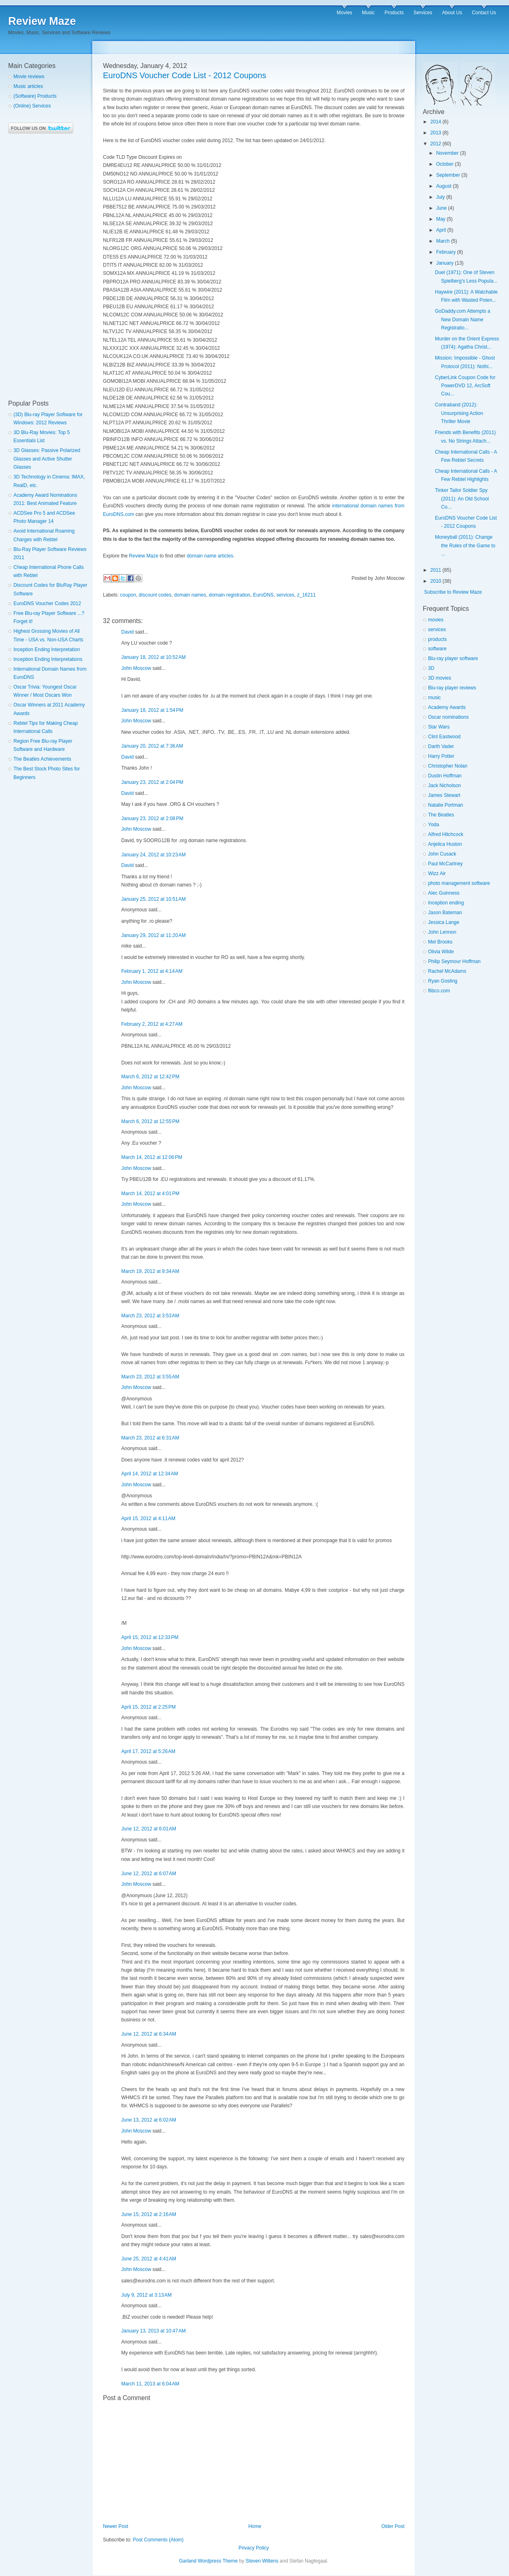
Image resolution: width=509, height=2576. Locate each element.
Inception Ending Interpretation (46, 649)
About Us (452, 12)
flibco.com (439, 991)
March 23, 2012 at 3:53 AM (150, 1316)
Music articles (28, 86)
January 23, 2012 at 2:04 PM (152, 782)
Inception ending (446, 903)
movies (435, 620)
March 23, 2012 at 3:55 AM (150, 1377)
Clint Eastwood (444, 736)
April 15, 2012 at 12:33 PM (149, 1637)
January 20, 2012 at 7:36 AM (152, 746)
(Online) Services (32, 106)
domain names (190, 595)
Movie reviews (28, 76)
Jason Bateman (445, 912)
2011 (435, 570)
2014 (435, 122)
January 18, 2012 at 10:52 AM (153, 657)
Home (254, 2526)
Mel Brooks (440, 942)
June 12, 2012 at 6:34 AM (148, 2034)
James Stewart (444, 795)
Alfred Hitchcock (445, 834)
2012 (435, 144)
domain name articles (210, 556)
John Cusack (442, 854)
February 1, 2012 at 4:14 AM (151, 971)
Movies (344, 12)
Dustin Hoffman (444, 776)
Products (394, 12)
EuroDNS (263, 595)
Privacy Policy (253, 2548)
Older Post (392, 2526)
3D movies (439, 678)
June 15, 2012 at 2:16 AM (148, 2214)
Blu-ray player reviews (452, 688)
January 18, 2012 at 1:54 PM (152, 710)
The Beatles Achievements (42, 759)
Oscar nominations (448, 717)
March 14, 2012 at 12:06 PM (151, 1157)
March (443, 241)
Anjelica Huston (445, 844)
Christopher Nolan (447, 766)
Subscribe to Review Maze (453, 592)
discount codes (155, 595)
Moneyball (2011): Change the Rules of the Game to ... (465, 545)
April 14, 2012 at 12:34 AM (149, 1474)
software (437, 649)
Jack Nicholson (444, 785)
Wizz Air (437, 873)
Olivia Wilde (441, 951)
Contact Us (484, 12)
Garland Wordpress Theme (208, 2561)
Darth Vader (441, 746)
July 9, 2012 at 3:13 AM (146, 2295)
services (285, 595)
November (447, 153)
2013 (435, 133)
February (446, 252)
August (443, 186)
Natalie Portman (445, 805)
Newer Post (115, 2526)
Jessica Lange (443, 922)
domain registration (229, 595)
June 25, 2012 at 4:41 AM (148, 2259)
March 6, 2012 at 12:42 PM (150, 1077)
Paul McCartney (445, 864)
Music (368, 12)
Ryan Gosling (442, 981)
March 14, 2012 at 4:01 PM (150, 1193)
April (441, 230)
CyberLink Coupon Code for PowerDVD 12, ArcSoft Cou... (465, 386)
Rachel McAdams (447, 971)
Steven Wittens (262, 2561)
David (127, 632)
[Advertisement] (40, 267)
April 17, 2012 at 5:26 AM (148, 1751)
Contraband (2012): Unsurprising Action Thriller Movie (459, 413)
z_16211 (306, 595)
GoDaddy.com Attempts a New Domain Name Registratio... (462, 319)
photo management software (459, 883)
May (441, 219)
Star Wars (439, 727)
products (437, 639)
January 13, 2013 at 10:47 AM (153, 2331)
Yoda (433, 824)
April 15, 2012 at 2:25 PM (148, 1707)
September (448, 175)
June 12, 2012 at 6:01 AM (148, 1829)
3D (431, 668)
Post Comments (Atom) (158, 2540)
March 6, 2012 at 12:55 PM (150, 1121)
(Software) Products (35, 96)
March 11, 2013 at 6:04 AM (150, 2384)
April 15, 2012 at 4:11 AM (148, 1518)
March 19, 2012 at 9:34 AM (150, 1271)
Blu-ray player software (453, 658)
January (445, 263)
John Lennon (442, 932)
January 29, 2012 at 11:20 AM (153, 935)
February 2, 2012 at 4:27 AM (151, 1024)
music (434, 697)
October (445, 164)
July (440, 197)
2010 (435, 581)
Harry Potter (441, 756)
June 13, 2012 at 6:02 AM (148, 2120)
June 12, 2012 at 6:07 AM (148, 1873)
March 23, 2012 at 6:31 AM (150, 1438)
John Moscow (136, 668)
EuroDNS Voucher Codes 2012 (47, 603)
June (441, 208)
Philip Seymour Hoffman (454, 961)
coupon (128, 595)
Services (422, 12)
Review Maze (42, 21)
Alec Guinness (443, 893)
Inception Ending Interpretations (47, 659)
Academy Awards (447, 707)
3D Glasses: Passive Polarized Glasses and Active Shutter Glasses (46, 459)
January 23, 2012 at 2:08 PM (152, 818)
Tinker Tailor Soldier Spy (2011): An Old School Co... (462, 498)
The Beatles (441, 815)
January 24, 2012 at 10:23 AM (153, 855)
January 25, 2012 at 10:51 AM (153, 899)
